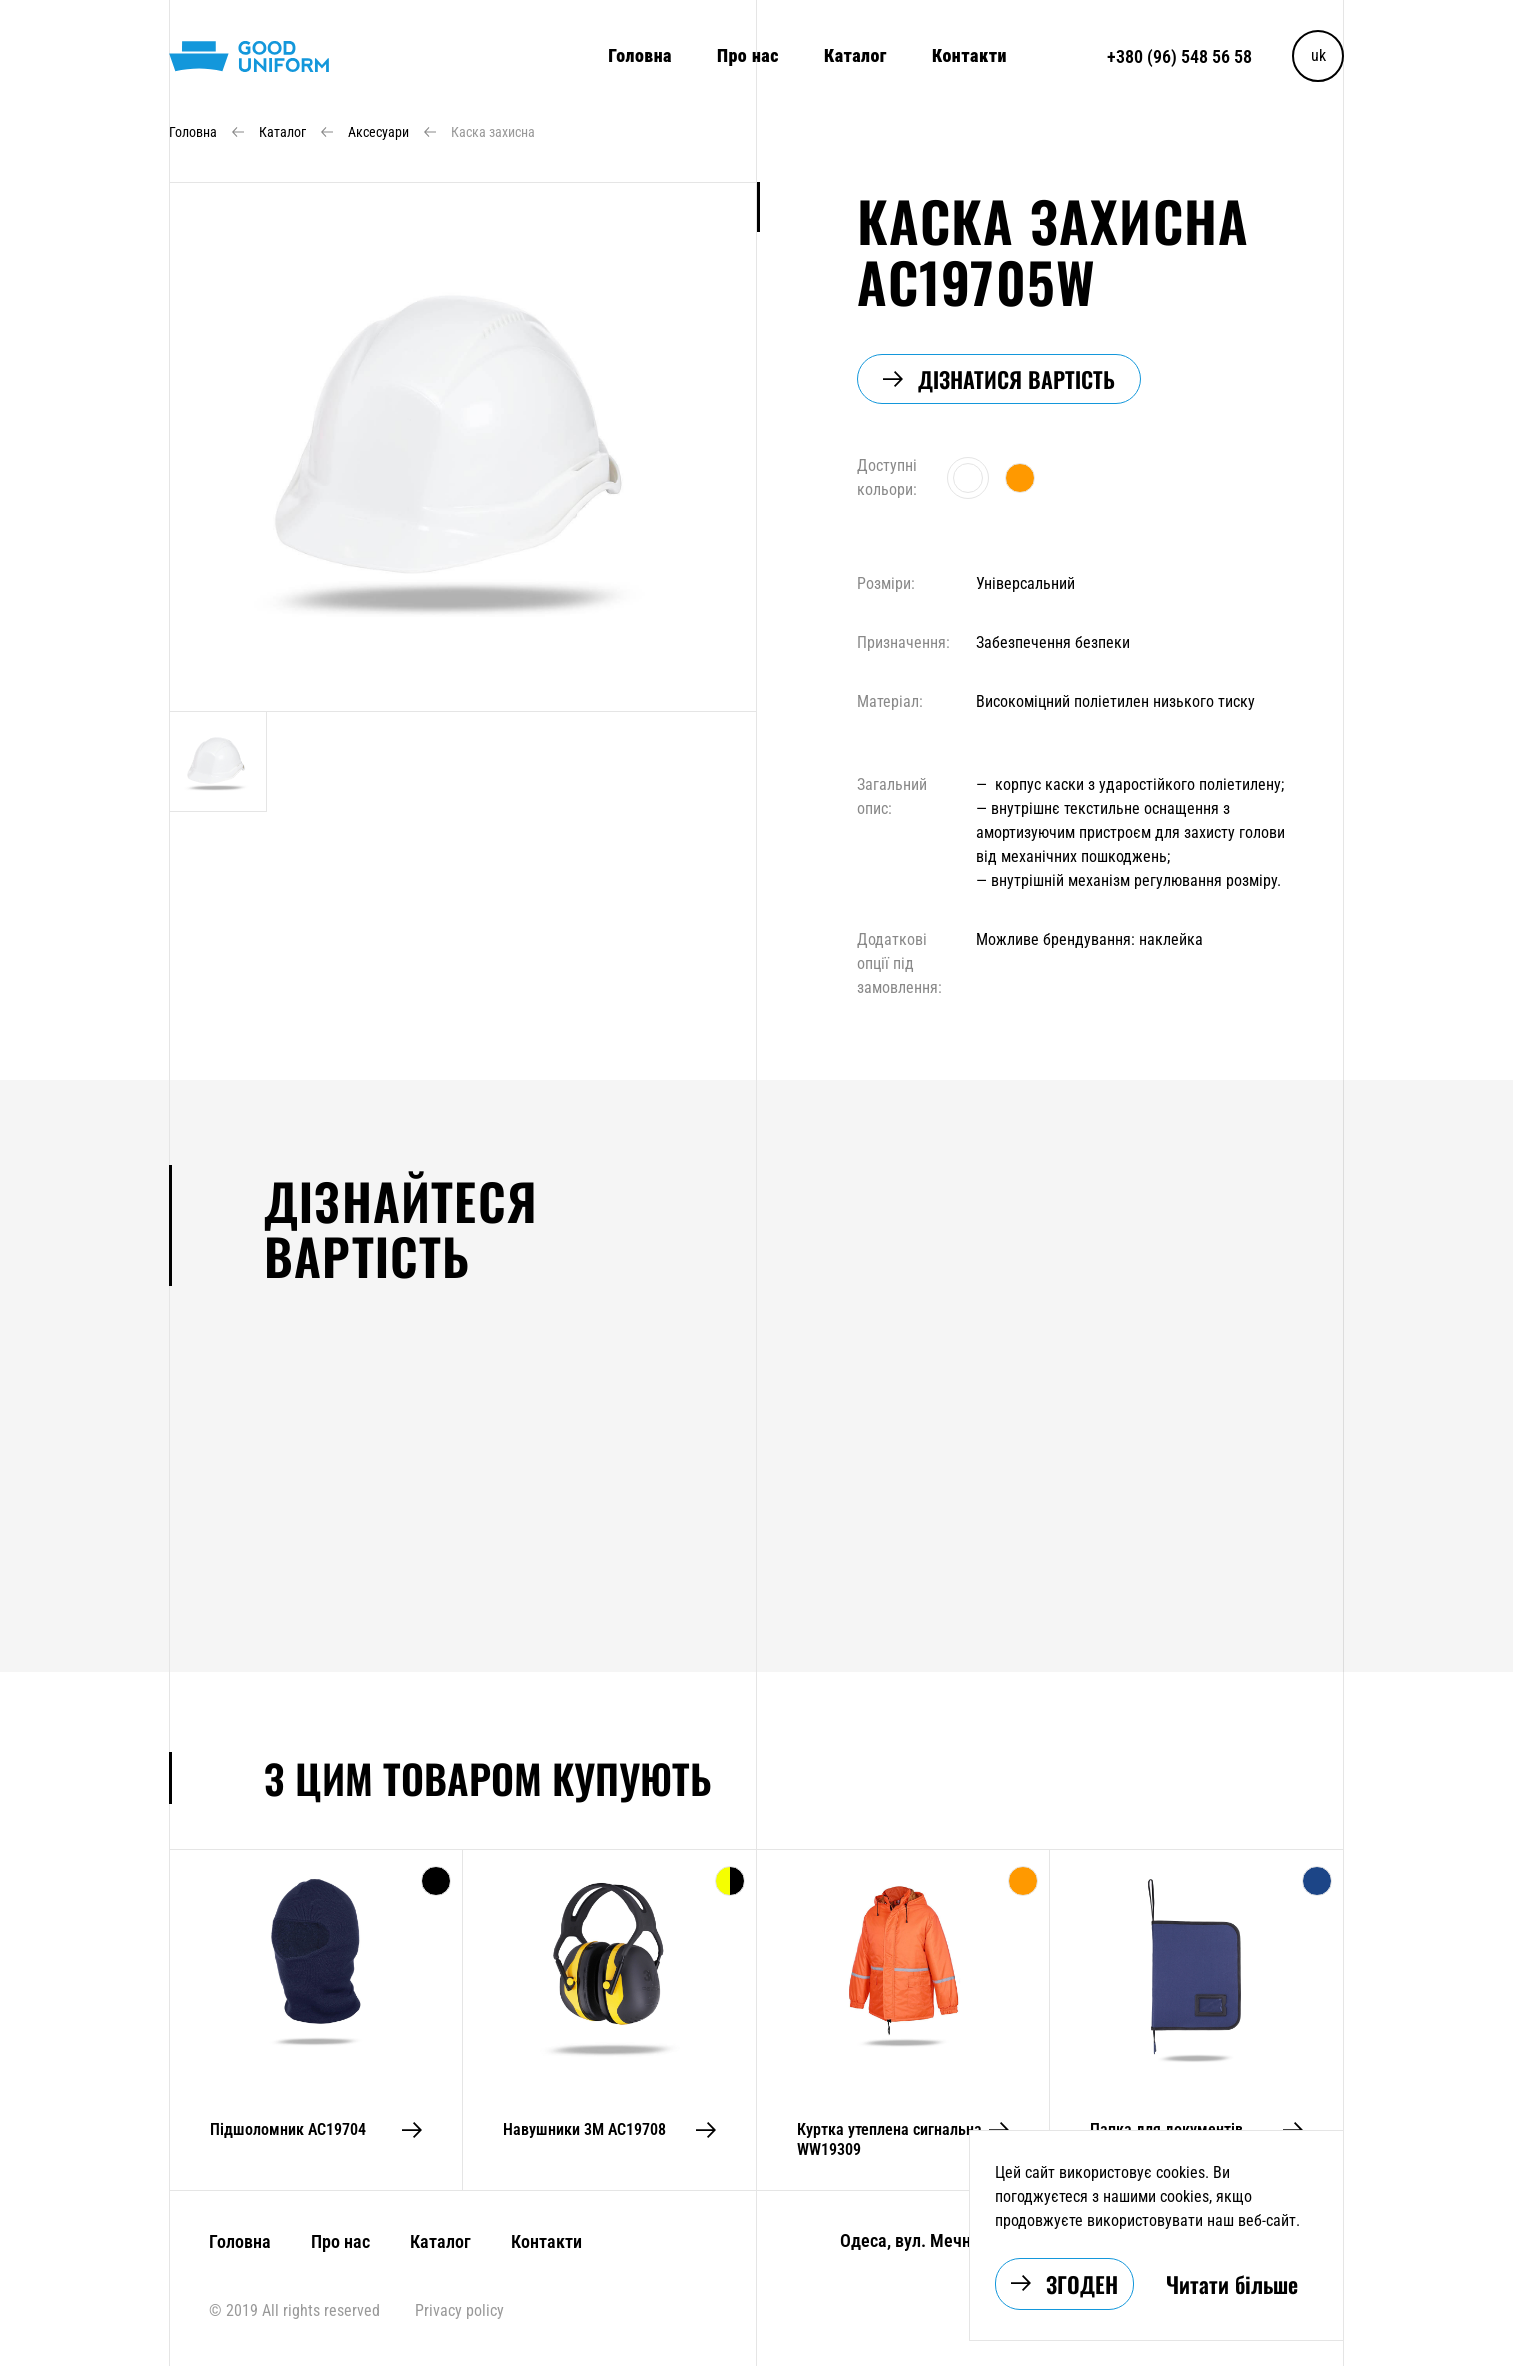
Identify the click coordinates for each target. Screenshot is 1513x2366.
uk (1318, 55)
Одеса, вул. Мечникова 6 (934, 2240)
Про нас (748, 55)
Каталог (855, 55)
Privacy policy (459, 2310)
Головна (640, 55)
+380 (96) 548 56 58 (1179, 56)
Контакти (969, 55)
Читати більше (1232, 2284)
